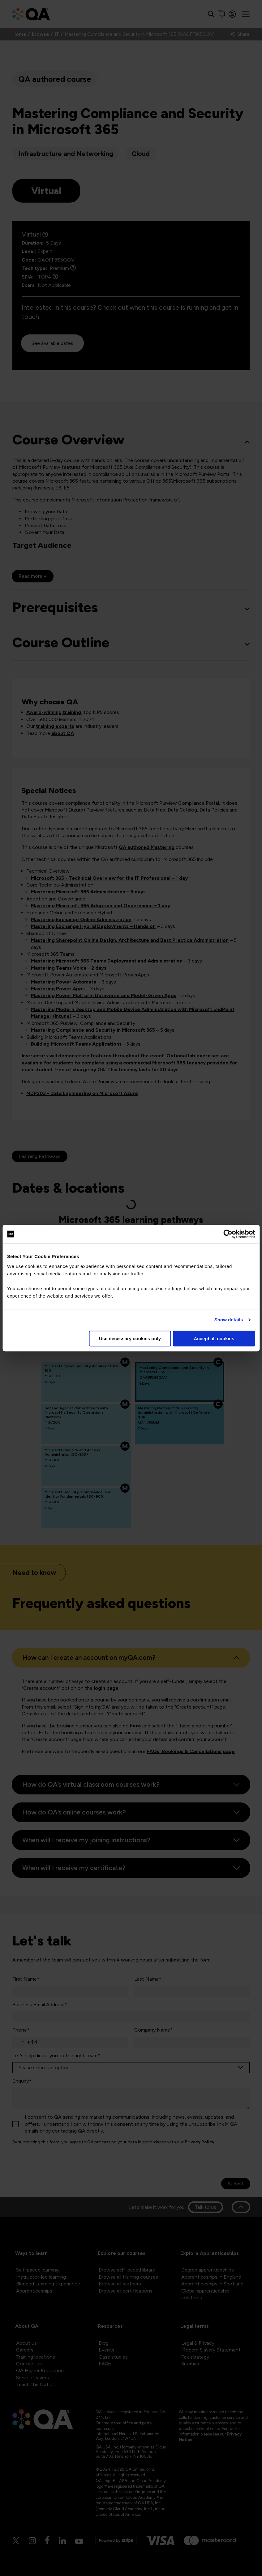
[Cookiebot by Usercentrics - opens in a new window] (228, 1234)
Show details (228, 1319)
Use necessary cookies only (130, 1338)
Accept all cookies (214, 1338)
